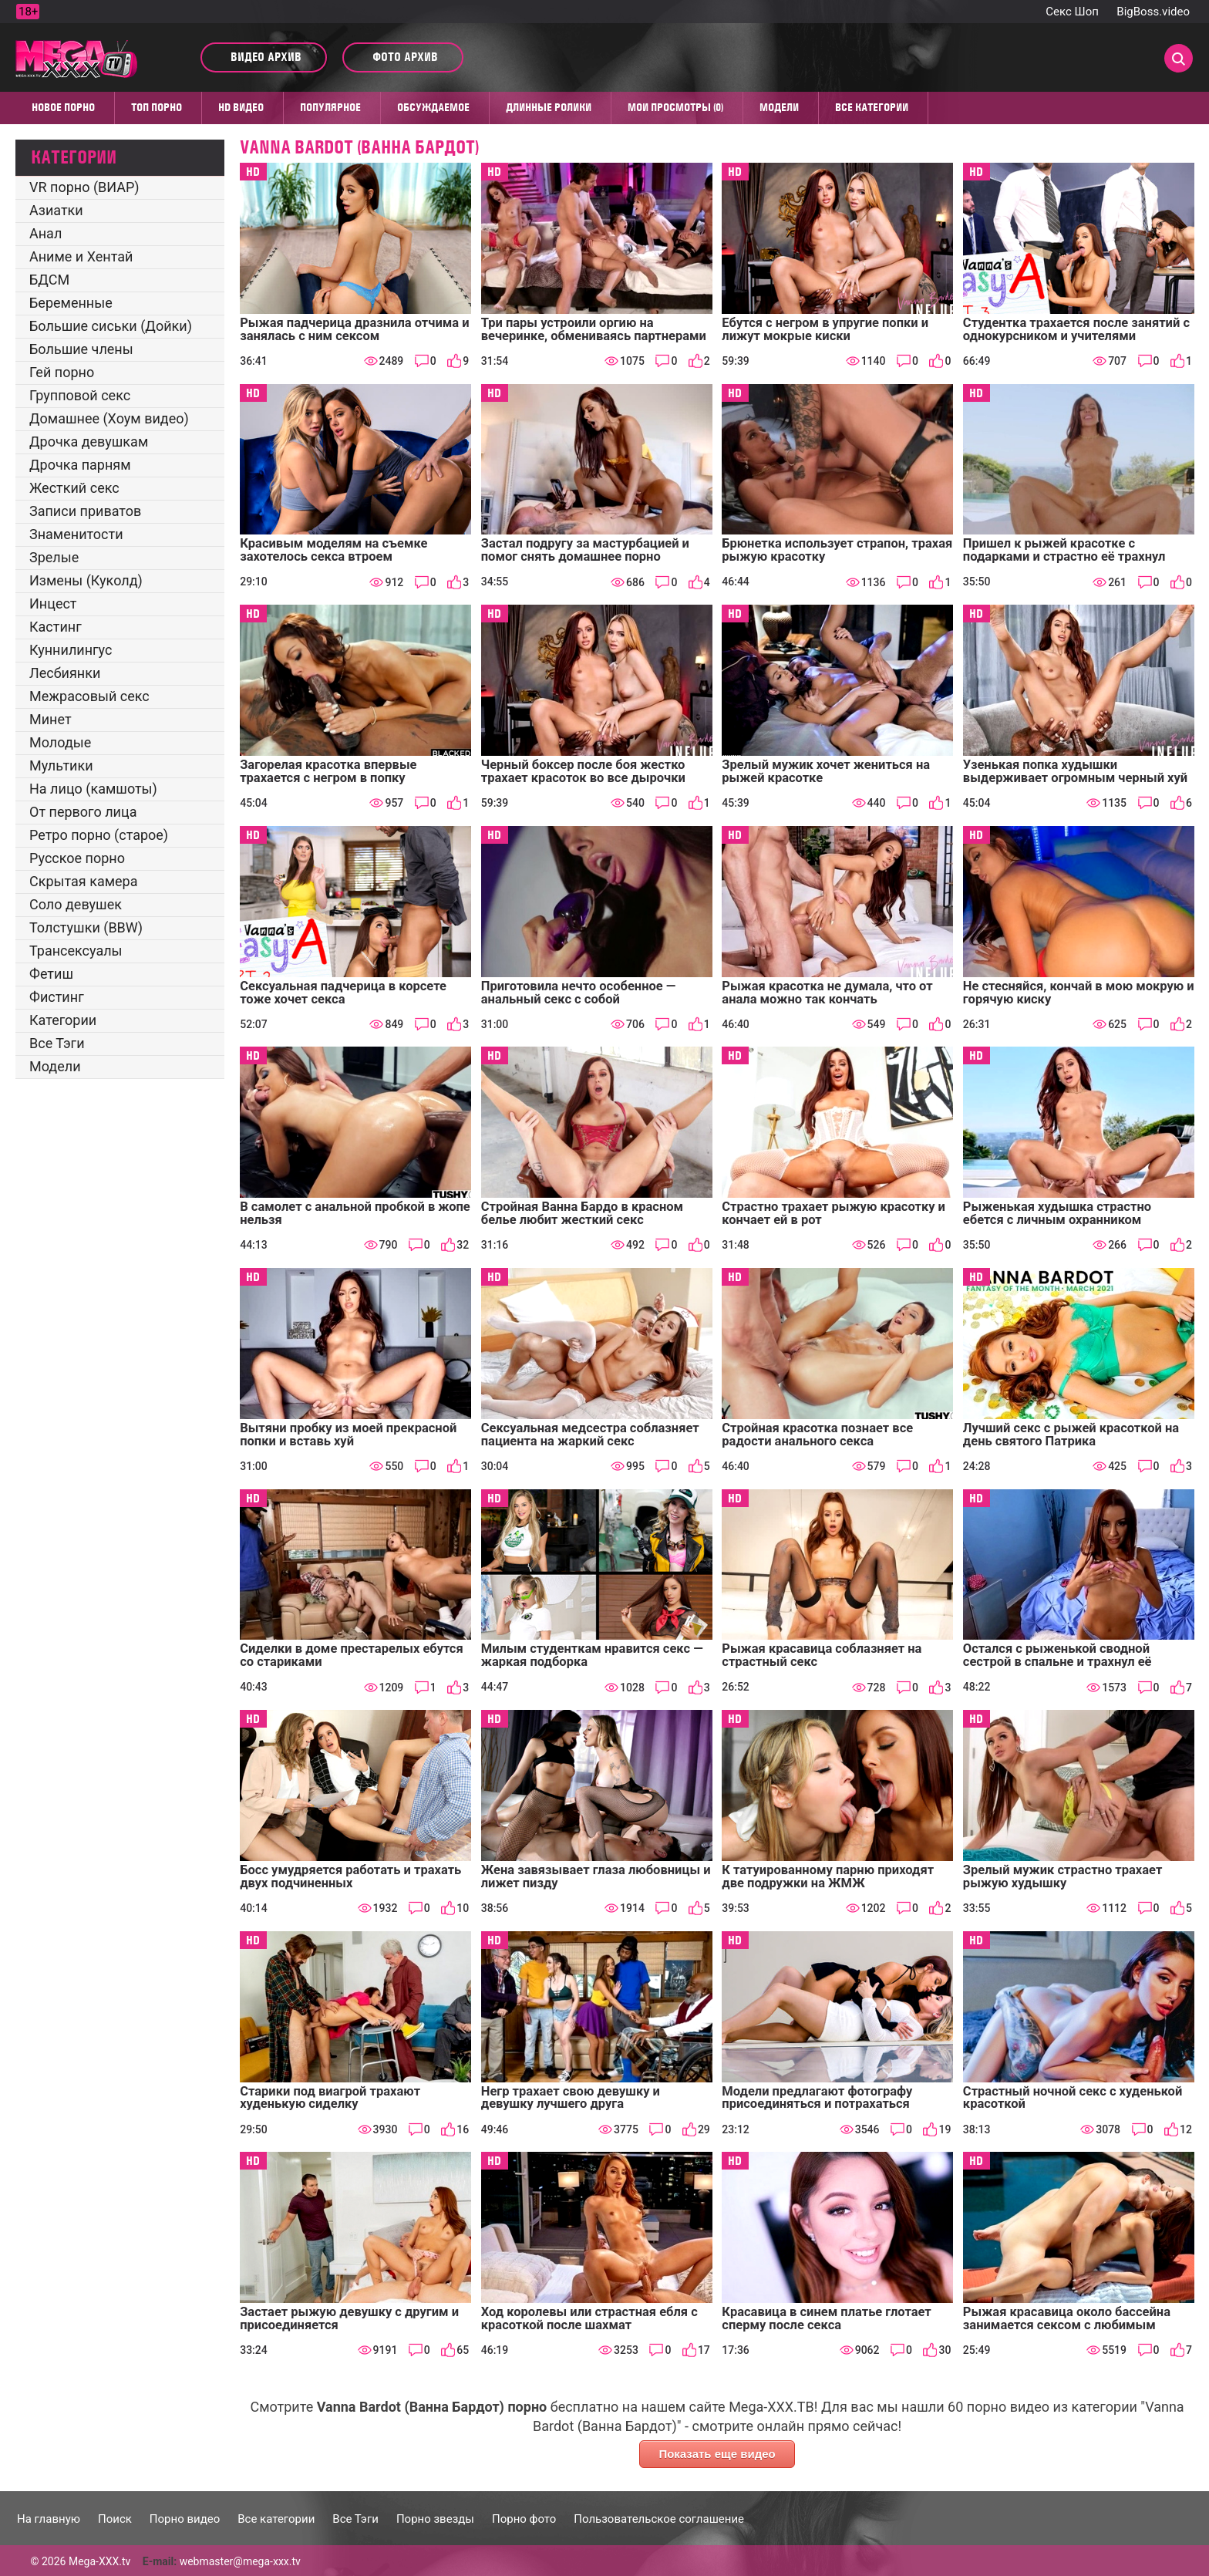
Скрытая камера (83, 881)
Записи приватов (85, 511)
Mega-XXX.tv (99, 2561)
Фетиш (51, 974)
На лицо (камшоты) (93, 789)
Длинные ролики (548, 107)
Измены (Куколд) (86, 580)
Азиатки (56, 210)
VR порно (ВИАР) (84, 187)
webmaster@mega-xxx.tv (240, 2561)
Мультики (61, 765)
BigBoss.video (1153, 12)
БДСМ (49, 279)
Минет (50, 719)
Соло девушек (75, 904)
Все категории (871, 107)
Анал (45, 233)
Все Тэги (57, 1043)
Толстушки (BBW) (86, 927)
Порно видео (185, 2519)
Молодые (60, 742)
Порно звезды (435, 2519)
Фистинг (56, 997)
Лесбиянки (64, 673)
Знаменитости (76, 534)
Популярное (330, 107)
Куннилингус (70, 650)
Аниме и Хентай (81, 256)
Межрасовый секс (89, 696)
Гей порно (61, 372)
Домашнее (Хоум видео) (109, 418)
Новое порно (63, 107)
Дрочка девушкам (88, 441)
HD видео (241, 107)
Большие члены (81, 349)
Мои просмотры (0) (675, 107)
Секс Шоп (1072, 12)
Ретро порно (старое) (98, 835)
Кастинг (55, 627)
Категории (62, 1020)
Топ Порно (156, 107)
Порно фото (524, 2519)
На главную (48, 2519)
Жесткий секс (74, 488)
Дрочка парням (80, 465)
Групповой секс (79, 395)
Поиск (115, 2519)
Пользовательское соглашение (659, 2519)
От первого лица (82, 812)
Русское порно (77, 858)
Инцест (53, 603)
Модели (779, 107)
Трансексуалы (76, 950)
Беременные (71, 303)
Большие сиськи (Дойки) (110, 326)
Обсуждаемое (433, 107)
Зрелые (54, 557)
